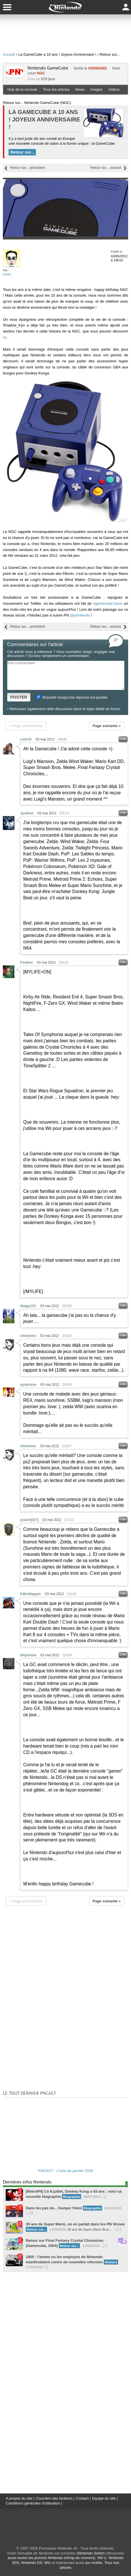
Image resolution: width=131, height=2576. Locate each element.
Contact (82, 2498)
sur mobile (93, 2562)
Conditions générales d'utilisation (33, 2503)
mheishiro (28, 1336)
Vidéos (114, 89)
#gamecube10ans (107, 603)
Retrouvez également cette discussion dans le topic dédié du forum (64, 709)
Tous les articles (56, 89)
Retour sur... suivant (105, 168)
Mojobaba (28, 1655)
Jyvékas (27, 813)
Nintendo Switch (91, 2553)
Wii (47, 2562)
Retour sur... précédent (27, 168)
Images (96, 89)
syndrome (28, 1384)
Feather (26, 962)
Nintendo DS (31, 2562)
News (80, 89)
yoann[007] (29, 1520)
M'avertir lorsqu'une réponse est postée (72, 697)
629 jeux (48, 79)
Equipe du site (104, 2498)
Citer (123, 738)
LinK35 (26, 739)
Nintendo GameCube (48, 68)
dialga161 (28, 1306)
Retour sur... (22, 152)
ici (4, 337)
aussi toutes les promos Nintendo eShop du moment (51, 2558)
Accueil (9, 54)
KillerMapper (30, 1594)
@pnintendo (80, 615)
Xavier (7, 274)
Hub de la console (22, 89)
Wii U (101, 2558)
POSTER (18, 697)
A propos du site (19, 2498)
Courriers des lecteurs (54, 2498)
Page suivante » (107, 726)
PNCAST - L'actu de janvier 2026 (65, 2171)
